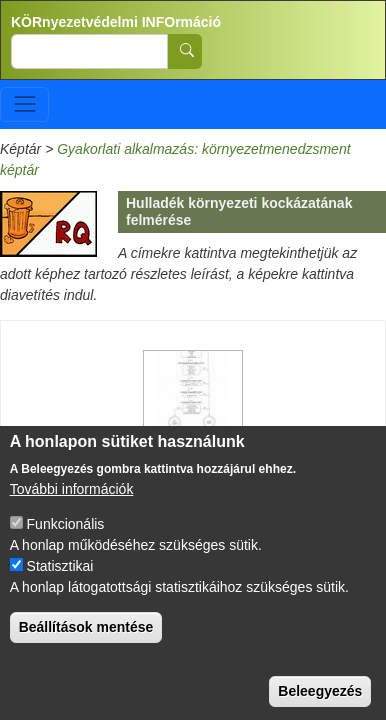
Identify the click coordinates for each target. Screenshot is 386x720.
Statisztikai (60, 587)
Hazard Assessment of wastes (188, 440)
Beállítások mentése (86, 648)
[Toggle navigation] (24, 104)
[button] (193, 390)
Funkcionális (66, 545)
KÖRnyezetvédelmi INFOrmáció (116, 22)
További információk (72, 510)
